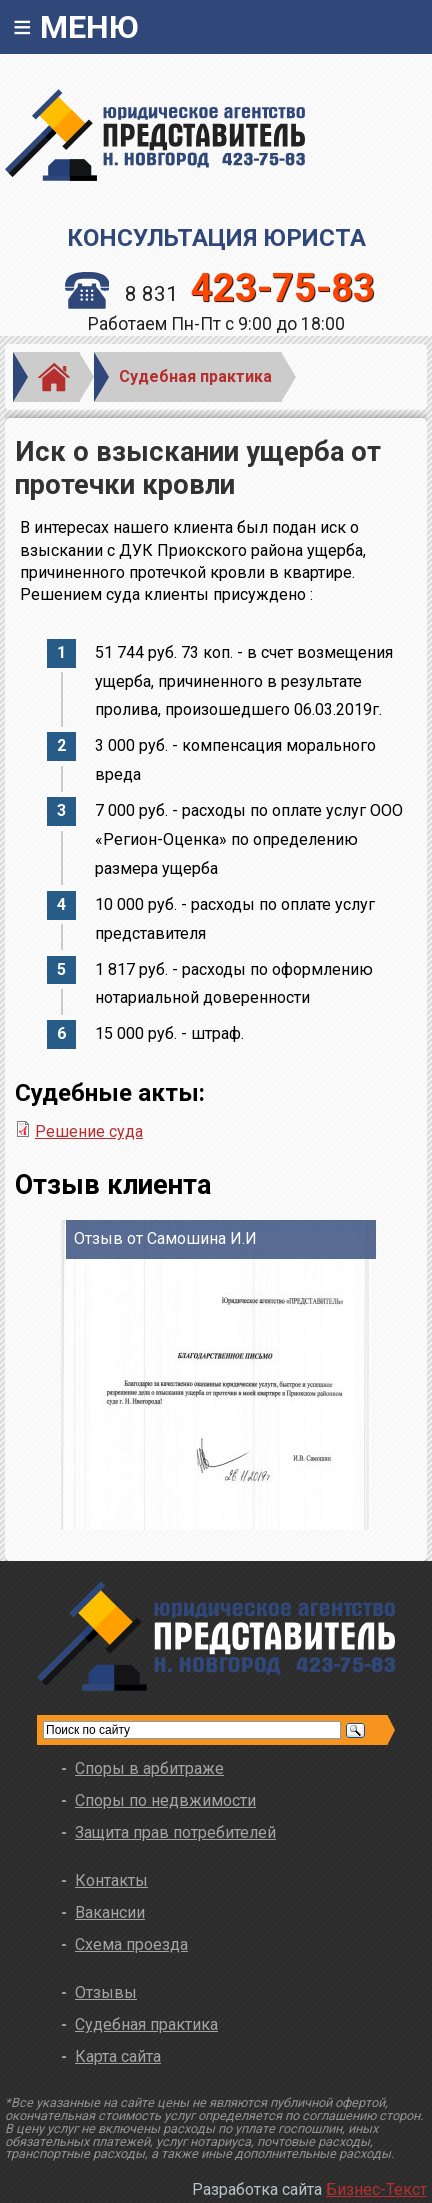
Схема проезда (131, 1944)
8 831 (220, 294)
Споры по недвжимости (165, 1800)
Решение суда (89, 1131)
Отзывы (106, 1992)
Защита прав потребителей (175, 1832)
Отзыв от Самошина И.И (165, 1238)
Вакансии (110, 1912)
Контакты (111, 1880)
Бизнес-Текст (376, 2189)
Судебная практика (195, 376)
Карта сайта (118, 2056)
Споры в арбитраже (149, 1768)
